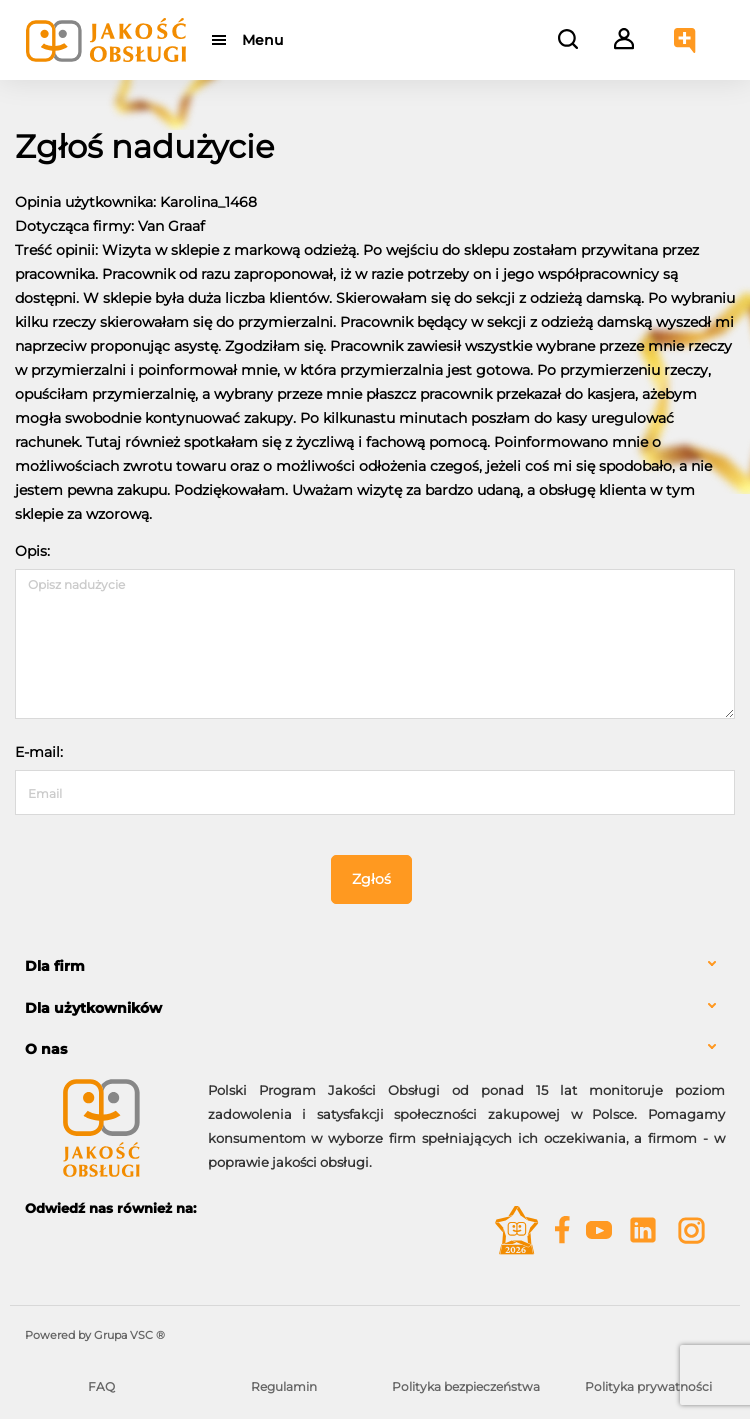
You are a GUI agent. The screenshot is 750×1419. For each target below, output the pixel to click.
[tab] (375, 966)
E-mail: (39, 752)
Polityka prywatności (648, 1386)
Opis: (32, 551)
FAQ (101, 1386)
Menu (262, 40)
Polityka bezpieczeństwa (466, 1386)
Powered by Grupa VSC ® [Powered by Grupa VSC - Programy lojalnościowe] (95, 1335)
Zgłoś (371, 879)
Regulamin (284, 1386)
